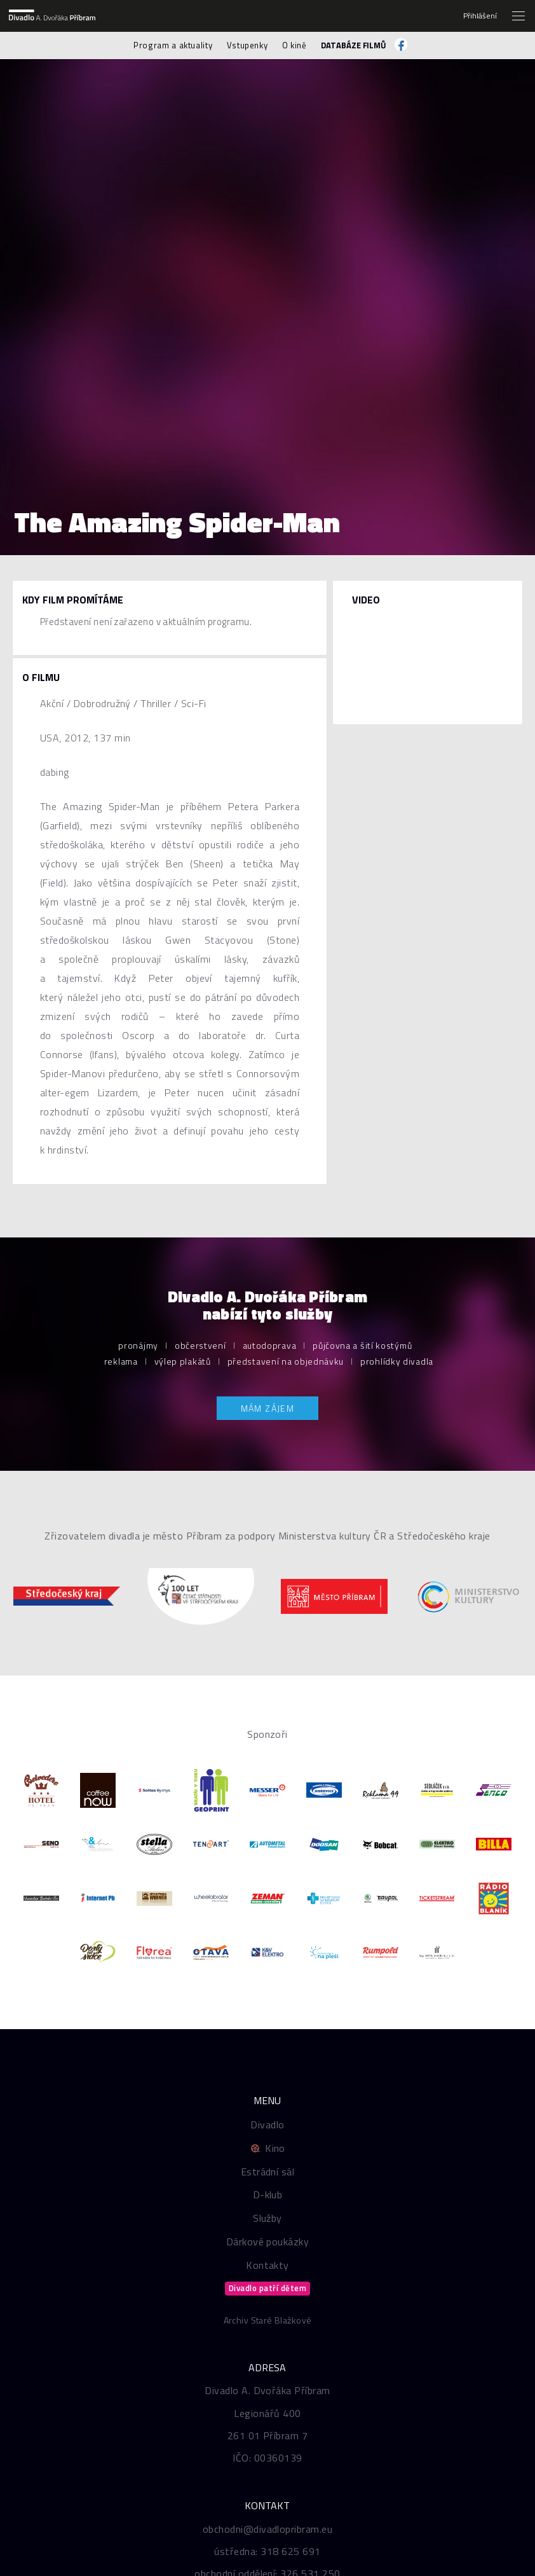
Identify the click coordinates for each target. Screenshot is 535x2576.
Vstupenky (247, 45)
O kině (294, 45)
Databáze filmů (353, 45)
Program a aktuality (172, 45)
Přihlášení (480, 16)
